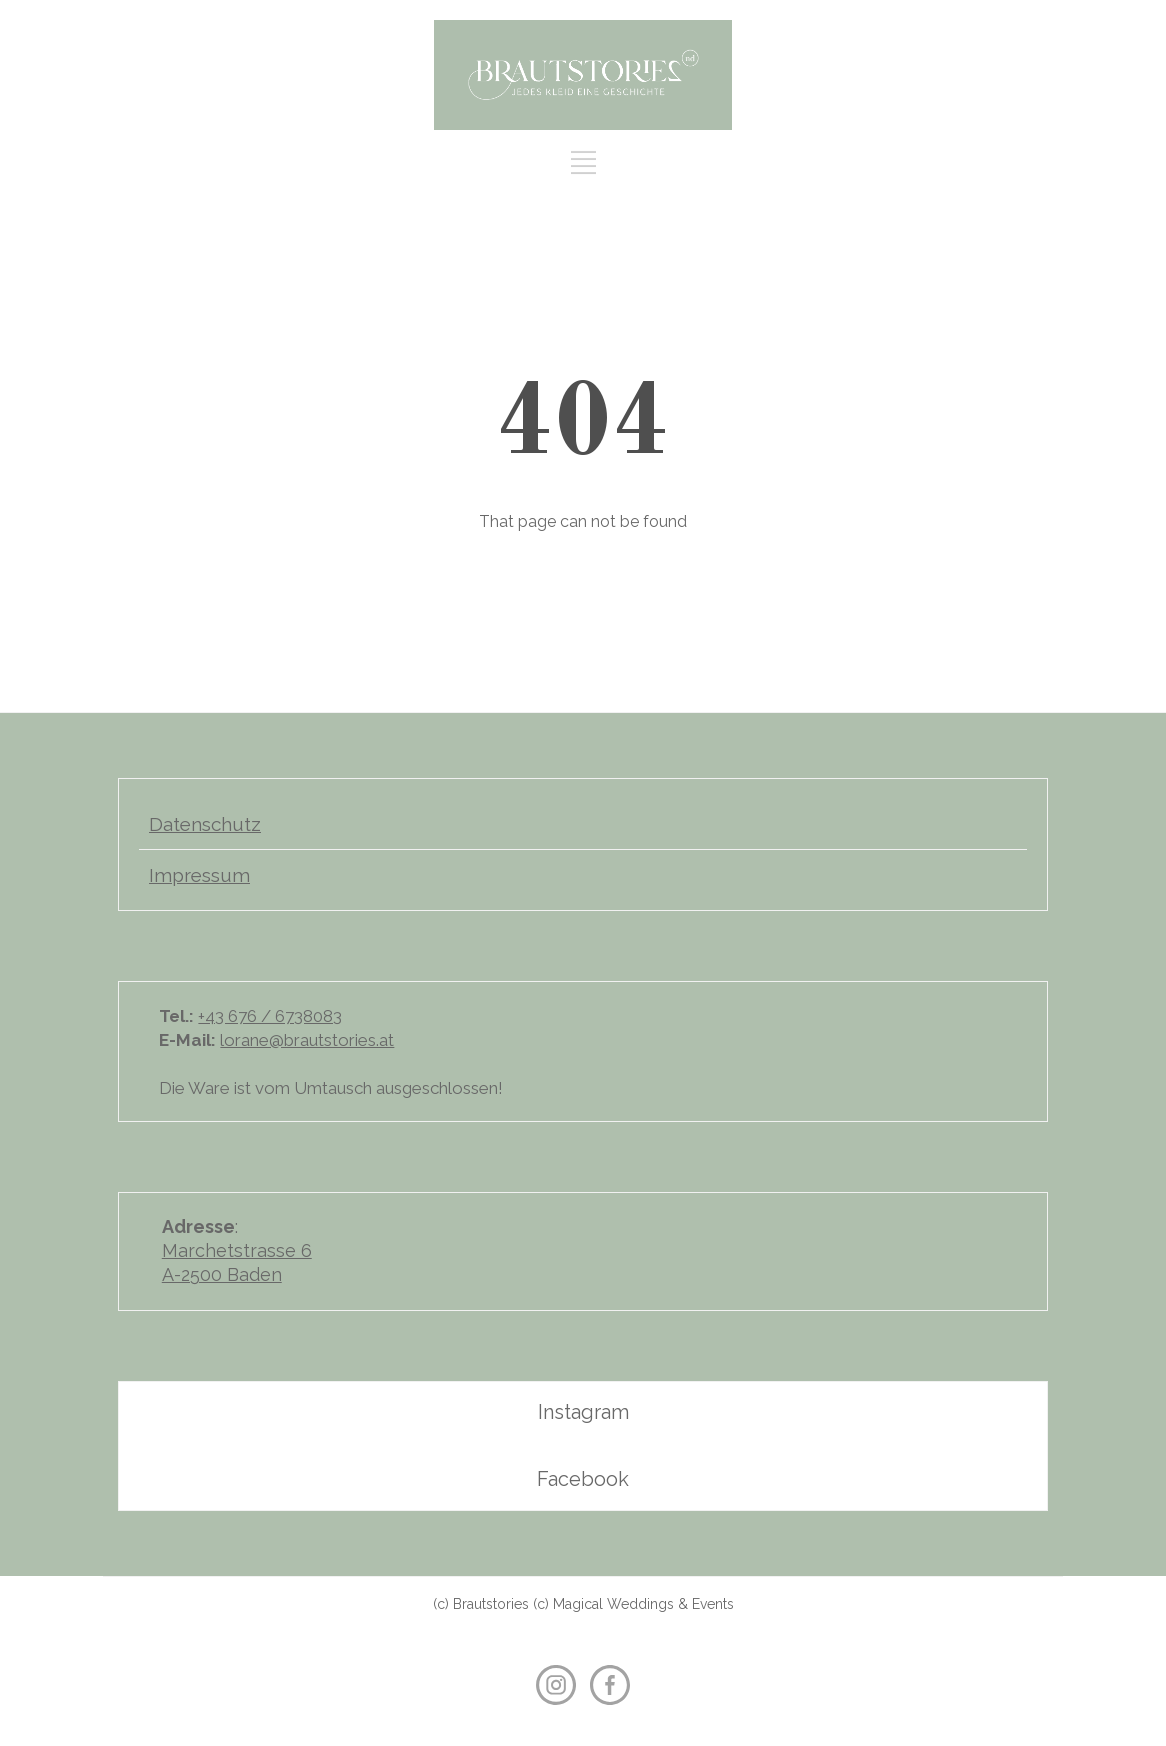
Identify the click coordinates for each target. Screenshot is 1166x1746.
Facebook (583, 1479)
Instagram (583, 1412)
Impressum (199, 875)
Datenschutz (205, 824)
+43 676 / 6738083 (270, 1016)
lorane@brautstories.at (307, 1040)
